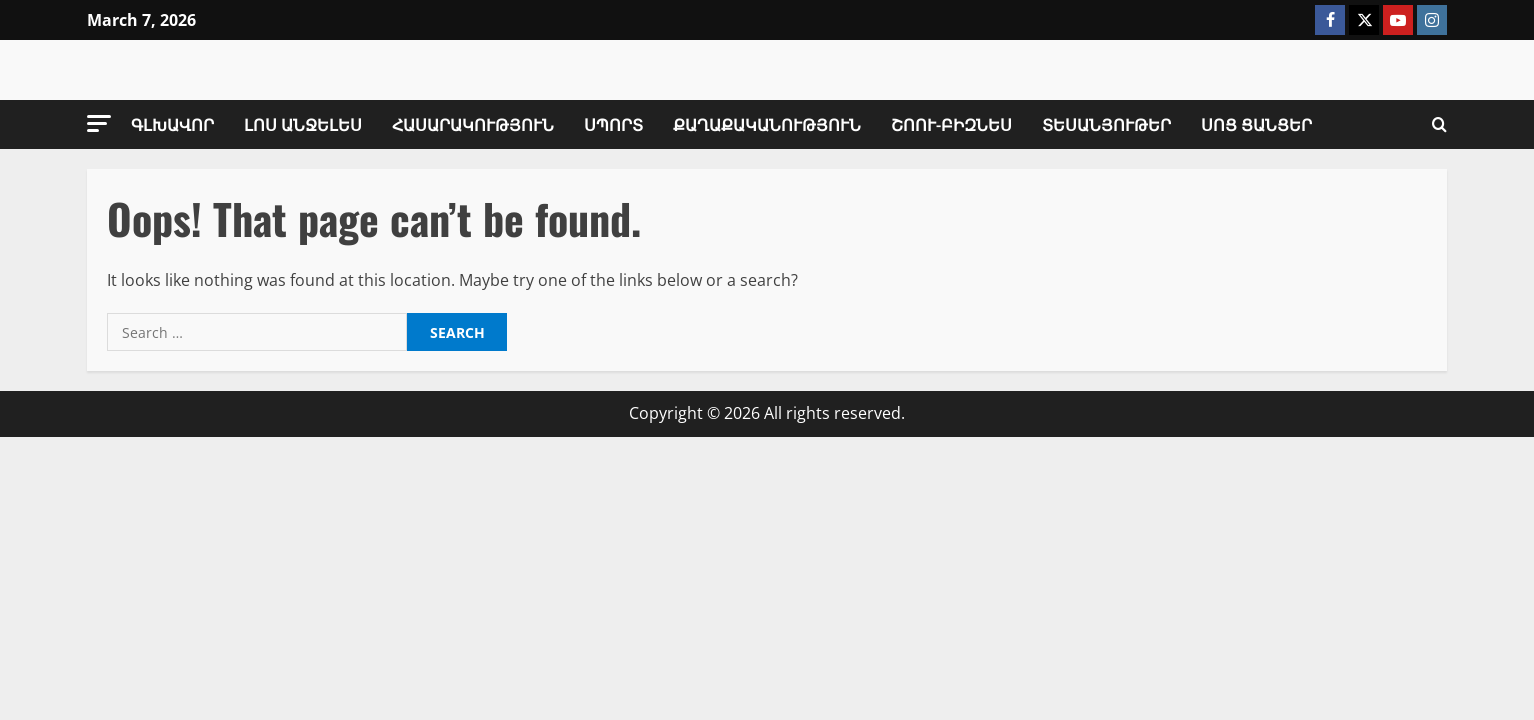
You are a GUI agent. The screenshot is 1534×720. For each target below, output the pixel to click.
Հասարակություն (473, 124)
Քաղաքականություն (767, 124)
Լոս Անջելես (303, 124)
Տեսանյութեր (1106, 124)
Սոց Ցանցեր (1256, 124)
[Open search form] (1439, 125)
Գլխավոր (172, 124)
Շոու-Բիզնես (951, 124)
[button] (99, 123)
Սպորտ (613, 124)
